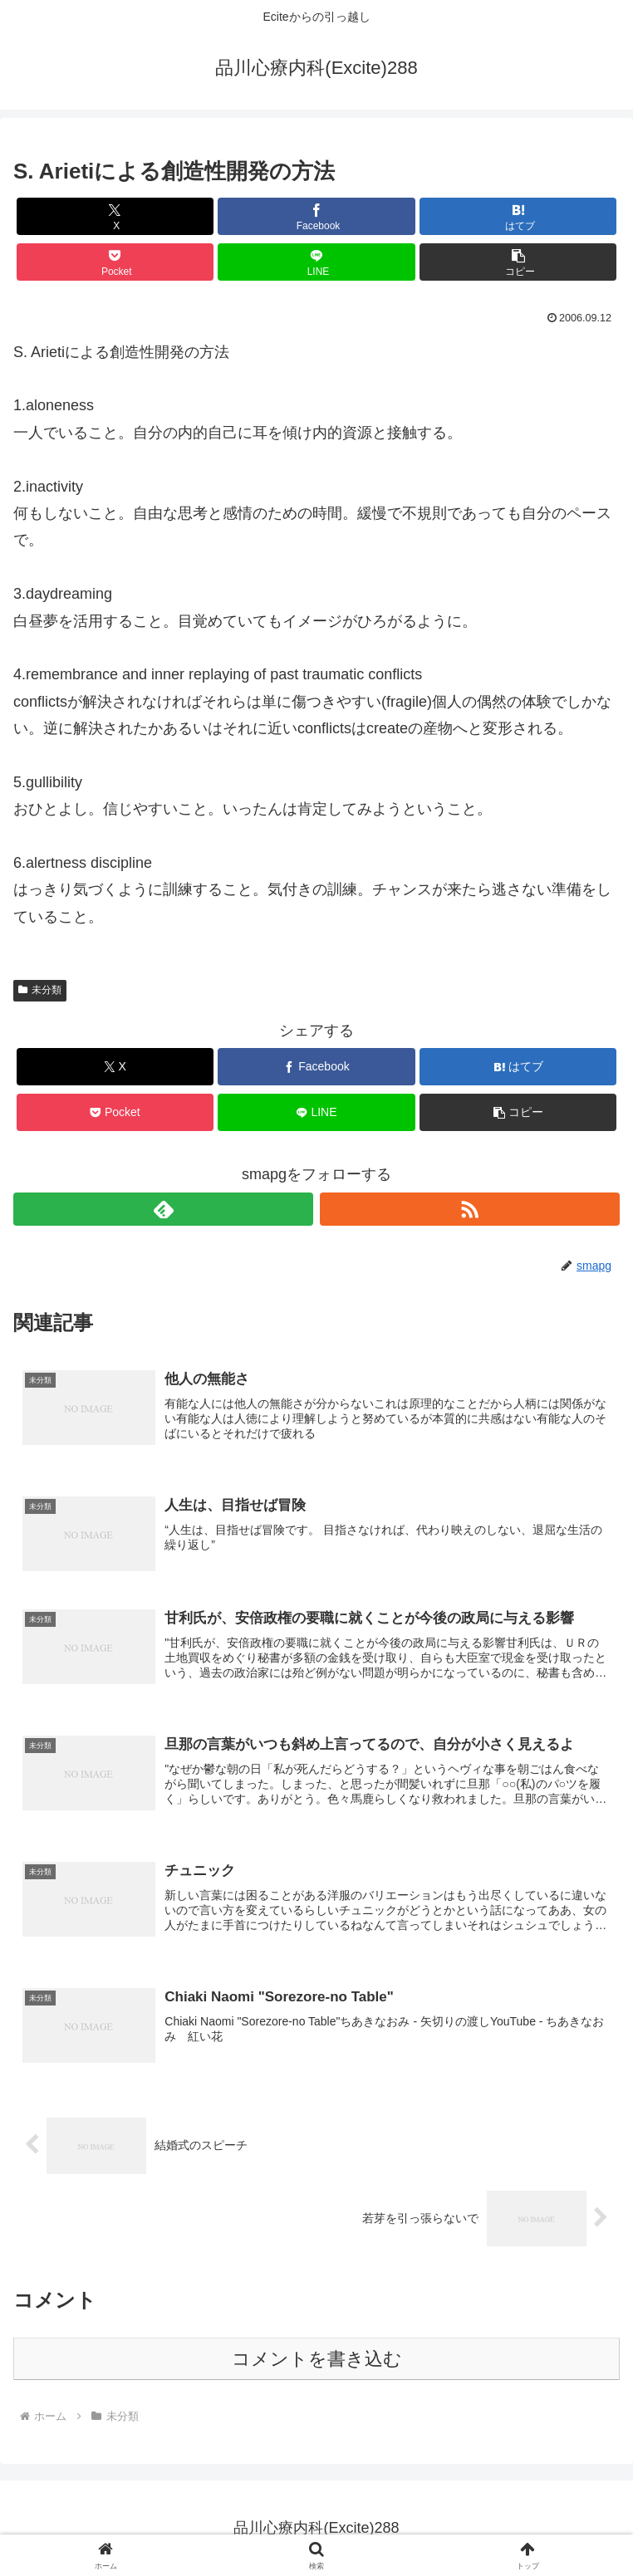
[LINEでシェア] (316, 262)
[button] (518, 262)
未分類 (39, 990)
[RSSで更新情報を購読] (470, 1209)
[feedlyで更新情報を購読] (163, 1209)
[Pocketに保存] (115, 262)
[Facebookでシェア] (316, 216)
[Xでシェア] (115, 216)
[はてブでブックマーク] (518, 216)
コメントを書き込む (317, 2358)
